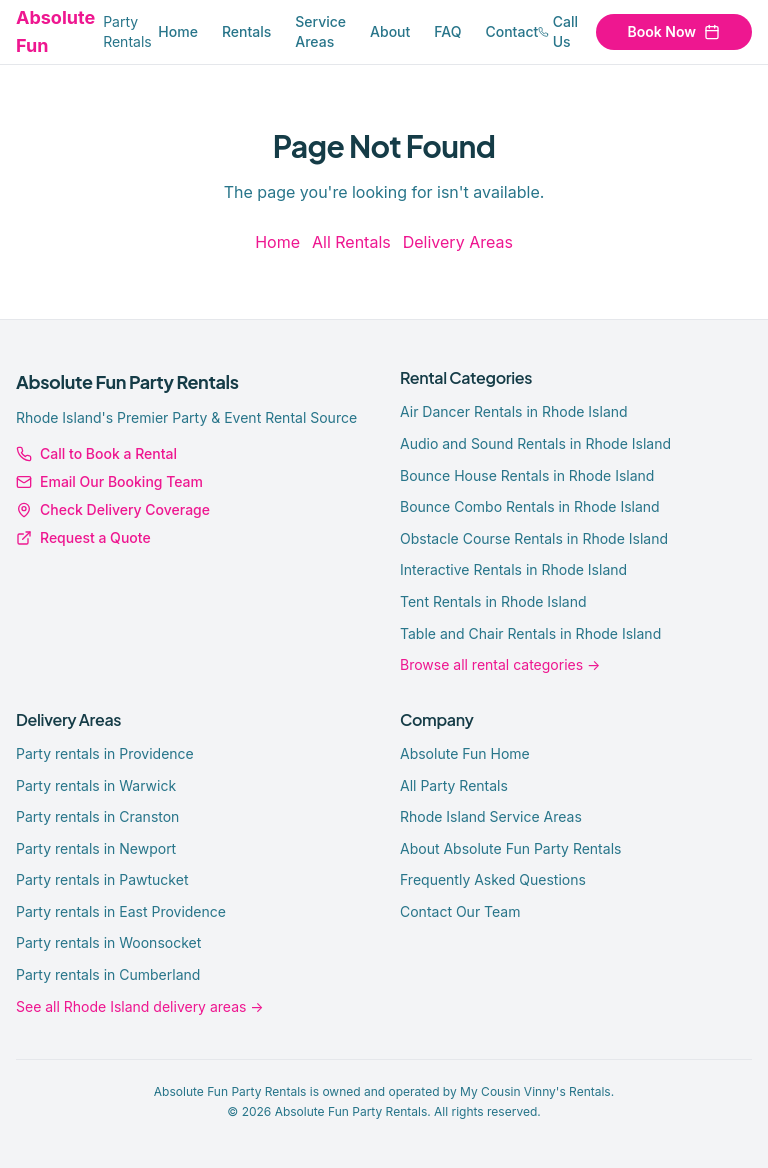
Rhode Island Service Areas (491, 816)
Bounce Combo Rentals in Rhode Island (530, 506)
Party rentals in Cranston (97, 816)
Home (178, 31)
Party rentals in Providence (105, 753)
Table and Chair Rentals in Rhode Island (530, 633)
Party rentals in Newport (96, 848)
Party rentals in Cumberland (108, 974)
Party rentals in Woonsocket (108, 942)
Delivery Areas (458, 242)
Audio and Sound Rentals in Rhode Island (535, 443)
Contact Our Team (460, 911)
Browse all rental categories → (500, 664)
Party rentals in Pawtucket (102, 879)
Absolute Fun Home (465, 753)
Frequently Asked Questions (493, 879)
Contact (511, 31)
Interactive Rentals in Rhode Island (513, 569)
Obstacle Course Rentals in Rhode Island (534, 538)
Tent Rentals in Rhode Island (493, 601)
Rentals (246, 31)
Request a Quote (83, 537)
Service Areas (320, 31)
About (390, 31)
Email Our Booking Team (109, 481)
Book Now (674, 31)
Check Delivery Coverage (113, 509)
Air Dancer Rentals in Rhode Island (514, 411)
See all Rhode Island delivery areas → (140, 1006)
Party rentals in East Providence (121, 911)
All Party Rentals (454, 785)
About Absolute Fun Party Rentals (510, 848)
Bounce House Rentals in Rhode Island (527, 475)
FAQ (447, 31)
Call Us (558, 31)
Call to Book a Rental (96, 453)
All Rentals (351, 242)
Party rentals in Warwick (96, 785)
